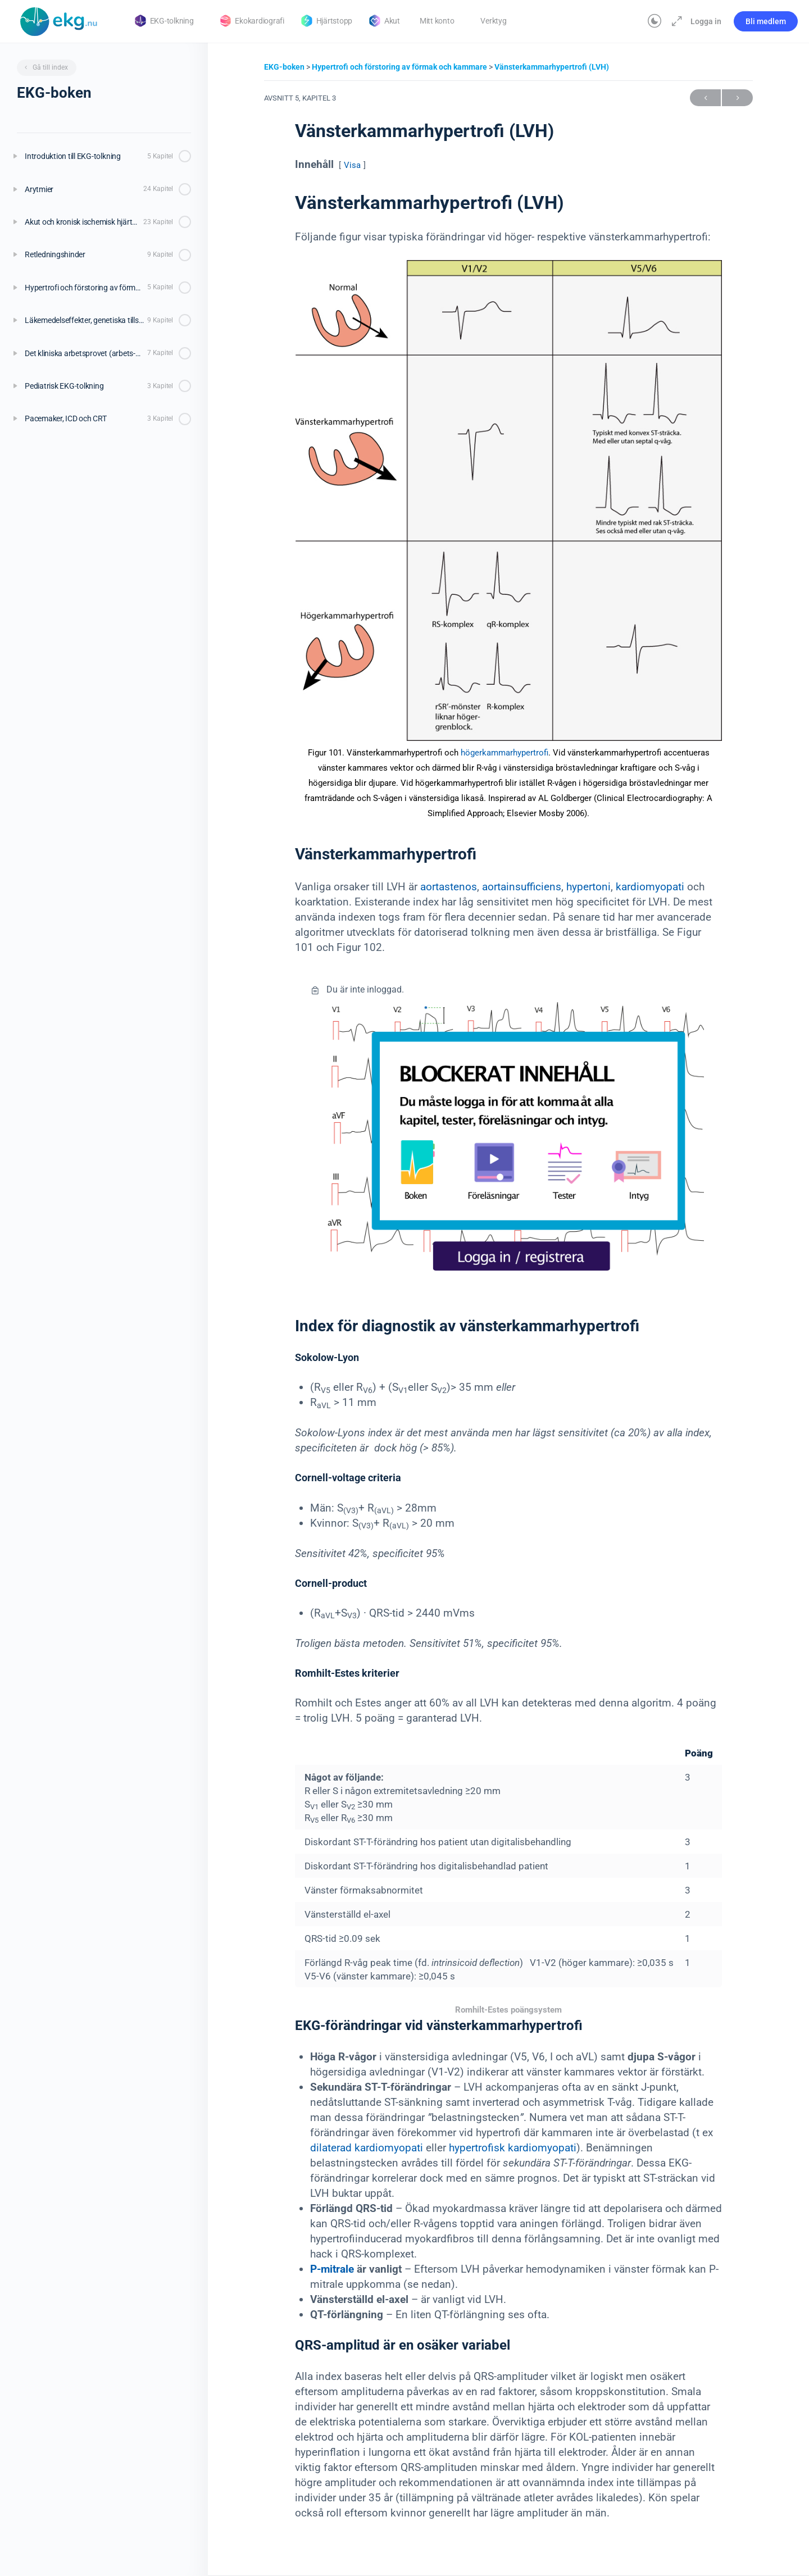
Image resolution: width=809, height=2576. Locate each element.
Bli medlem (766, 21)
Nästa (737, 98)
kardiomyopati (650, 886)
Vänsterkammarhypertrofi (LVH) (551, 66)
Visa (352, 165)
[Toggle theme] (654, 21)
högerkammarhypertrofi (504, 753)
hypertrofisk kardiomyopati (512, 2147)
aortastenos (448, 886)
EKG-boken (285, 66)
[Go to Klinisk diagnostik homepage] (59, 20)
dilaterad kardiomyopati (366, 2147)
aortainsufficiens (521, 886)
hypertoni (588, 886)
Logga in (705, 21)
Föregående (705, 98)
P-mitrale (332, 2269)
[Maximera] (675, 21)
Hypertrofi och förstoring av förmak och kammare (400, 66)
